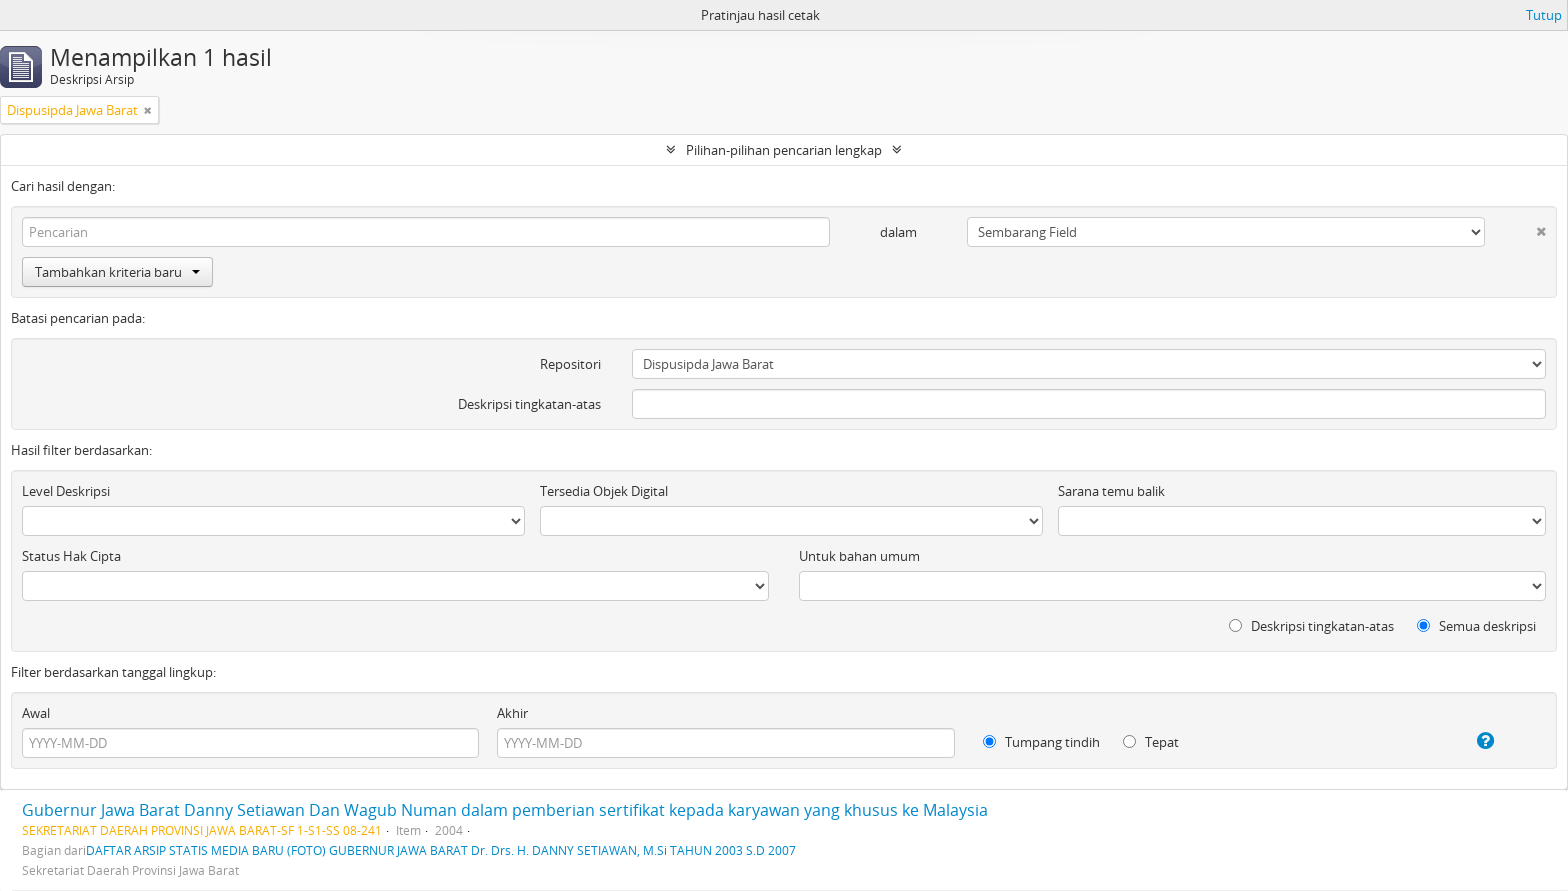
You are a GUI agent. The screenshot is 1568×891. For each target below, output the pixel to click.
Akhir (512, 713)
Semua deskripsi (1476, 626)
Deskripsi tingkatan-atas (529, 404)
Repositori (570, 364)
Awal (36, 713)
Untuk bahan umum (859, 556)
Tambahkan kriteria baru (117, 272)
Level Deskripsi (66, 491)
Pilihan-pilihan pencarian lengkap (784, 150)
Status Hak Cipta (71, 556)
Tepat (1151, 742)
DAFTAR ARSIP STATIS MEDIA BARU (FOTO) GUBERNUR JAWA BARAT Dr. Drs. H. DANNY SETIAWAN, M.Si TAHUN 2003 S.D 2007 (441, 850)
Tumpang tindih (1041, 742)
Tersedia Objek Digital (604, 491)
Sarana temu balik (1111, 491)
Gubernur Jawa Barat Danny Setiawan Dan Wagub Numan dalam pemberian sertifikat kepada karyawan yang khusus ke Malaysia (505, 810)
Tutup (1544, 15)
